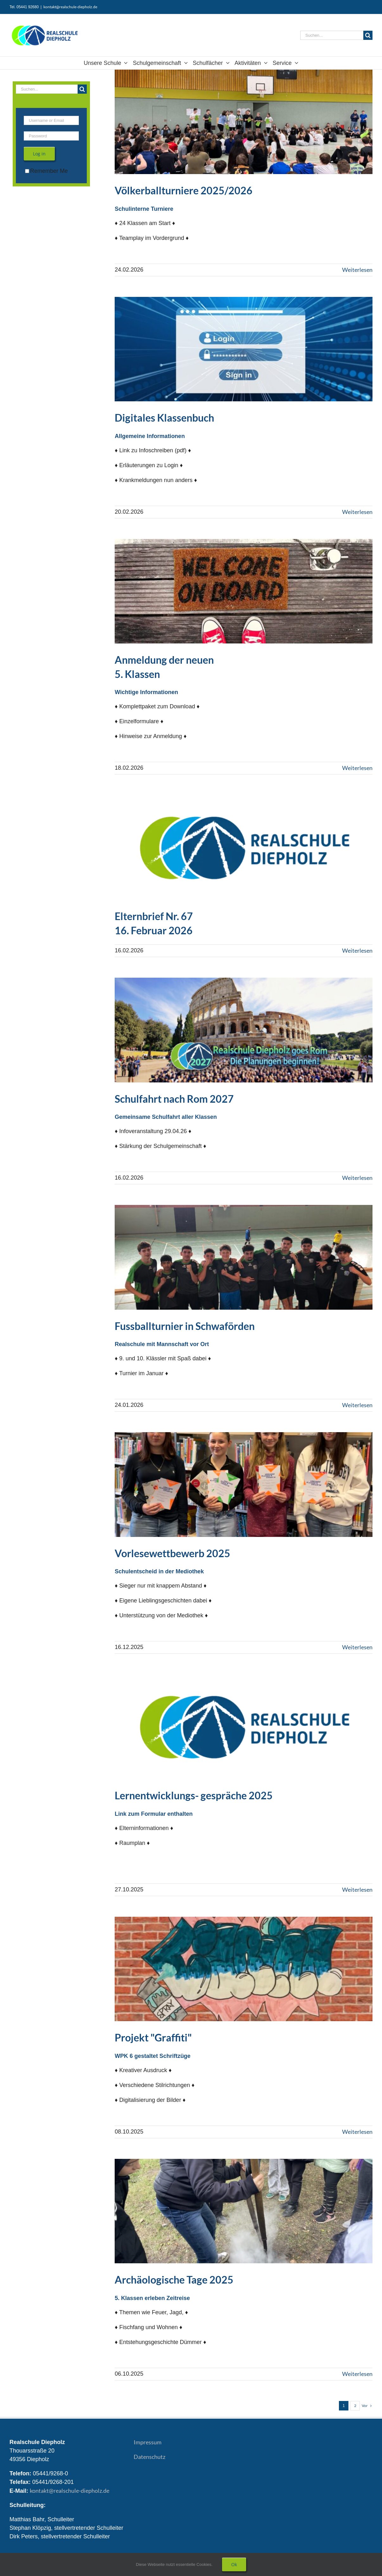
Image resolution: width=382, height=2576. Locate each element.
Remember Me (46, 171)
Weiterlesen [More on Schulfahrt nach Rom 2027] (357, 1177)
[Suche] (367, 35)
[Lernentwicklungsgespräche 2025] (243, 1726)
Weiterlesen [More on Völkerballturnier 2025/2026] (357, 269)
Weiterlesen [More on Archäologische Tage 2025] (357, 2373)
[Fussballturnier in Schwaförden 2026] (243, 1257)
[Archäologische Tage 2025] (243, 2211)
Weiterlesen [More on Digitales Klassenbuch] (357, 511)
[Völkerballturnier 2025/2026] (243, 122)
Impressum (148, 2442)
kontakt (70, 2490)
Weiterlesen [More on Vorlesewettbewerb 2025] (357, 1647)
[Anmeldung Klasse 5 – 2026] (243, 591)
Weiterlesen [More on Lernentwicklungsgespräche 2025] (357, 1889)
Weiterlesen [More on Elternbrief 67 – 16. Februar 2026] (357, 950)
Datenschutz (149, 2456)
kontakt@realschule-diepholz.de (70, 6)
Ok (234, 2564)
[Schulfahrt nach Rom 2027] (243, 1030)
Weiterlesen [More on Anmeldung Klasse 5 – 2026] (357, 767)
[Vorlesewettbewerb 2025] (243, 1484)
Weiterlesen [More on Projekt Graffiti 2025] (357, 2131)
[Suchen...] (331, 35)
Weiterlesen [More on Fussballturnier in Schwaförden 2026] (357, 1404)
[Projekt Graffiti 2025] (243, 1969)
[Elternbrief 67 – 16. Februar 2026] (243, 847)
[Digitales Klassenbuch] (243, 349)
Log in (39, 154)
